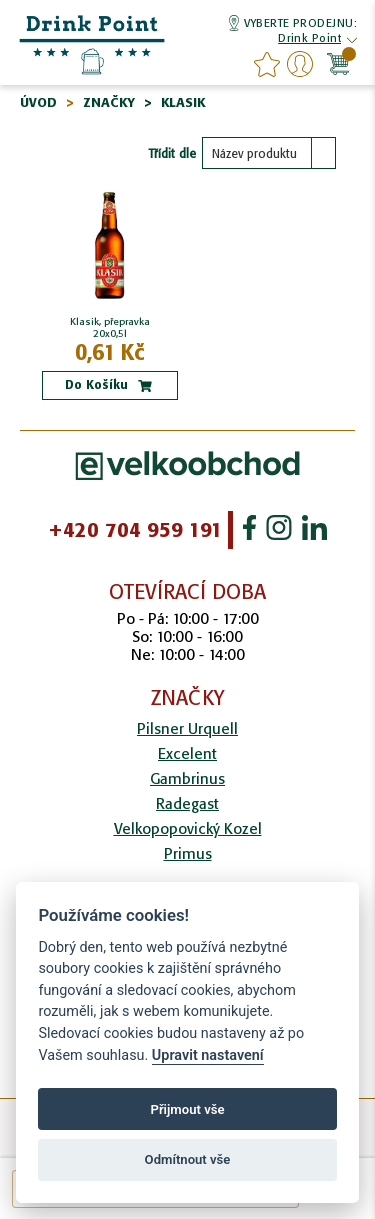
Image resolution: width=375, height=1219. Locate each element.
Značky (109, 102)
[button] (309, 40)
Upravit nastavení (208, 1055)
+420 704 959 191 (135, 530)
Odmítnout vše (188, 1159)
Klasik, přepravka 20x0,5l (110, 328)
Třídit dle (172, 153)
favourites (267, 64)
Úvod (38, 102)
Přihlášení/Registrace (300, 64)
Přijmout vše (187, 1109)
